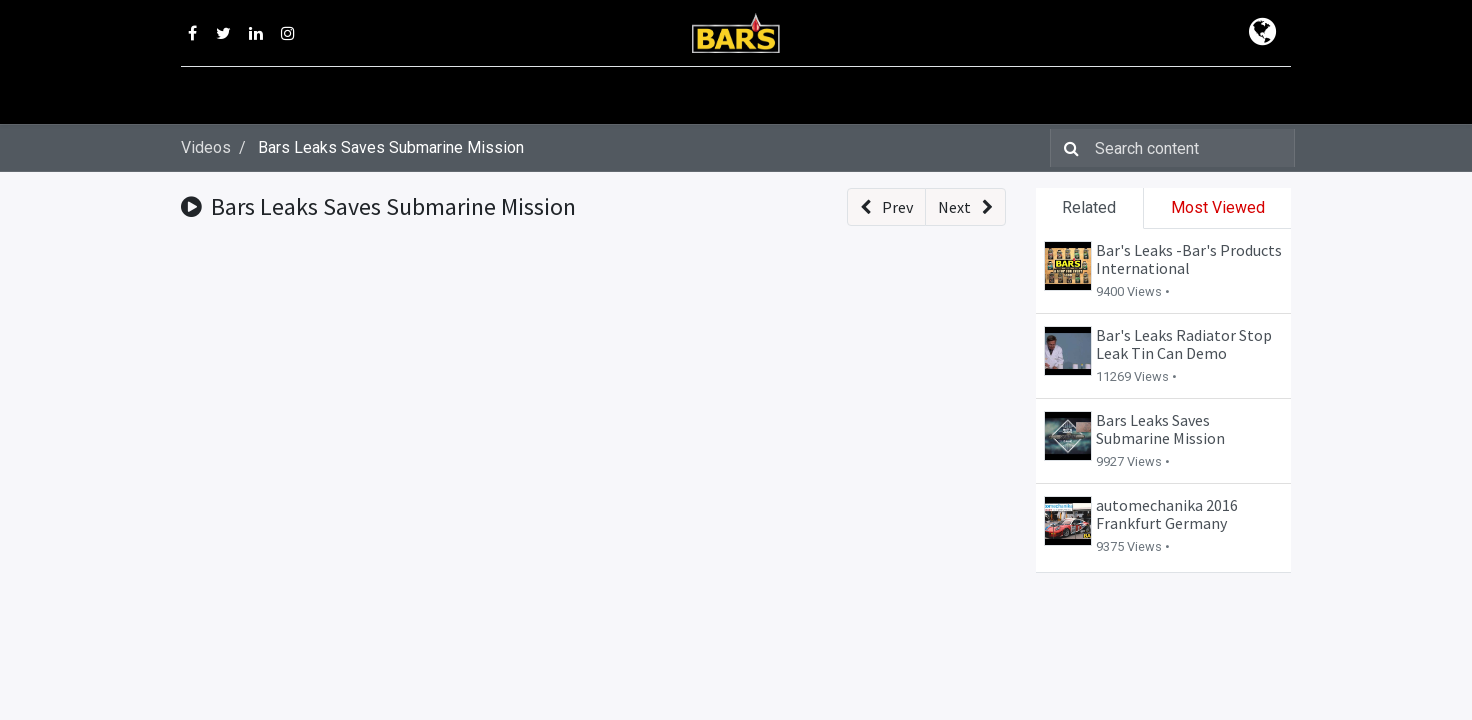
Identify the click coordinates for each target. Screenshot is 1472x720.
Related (1089, 207)
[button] (886, 207)
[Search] (1067, 148)
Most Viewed (1218, 207)
